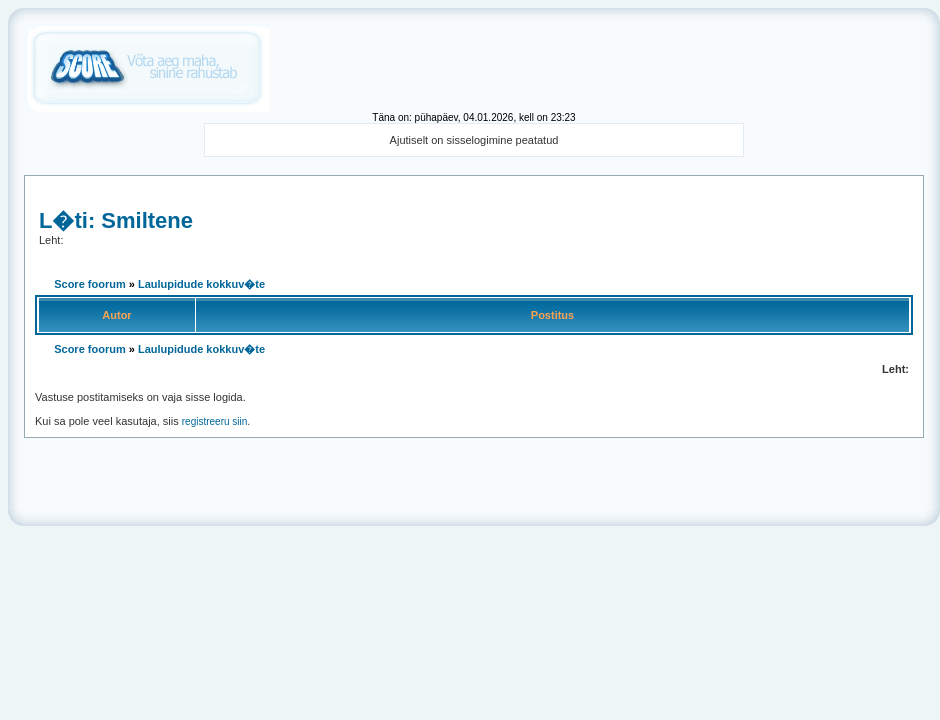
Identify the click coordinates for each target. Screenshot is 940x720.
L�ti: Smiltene (116, 220)
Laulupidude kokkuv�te (201, 284)
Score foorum (90, 284)
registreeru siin (215, 421)
